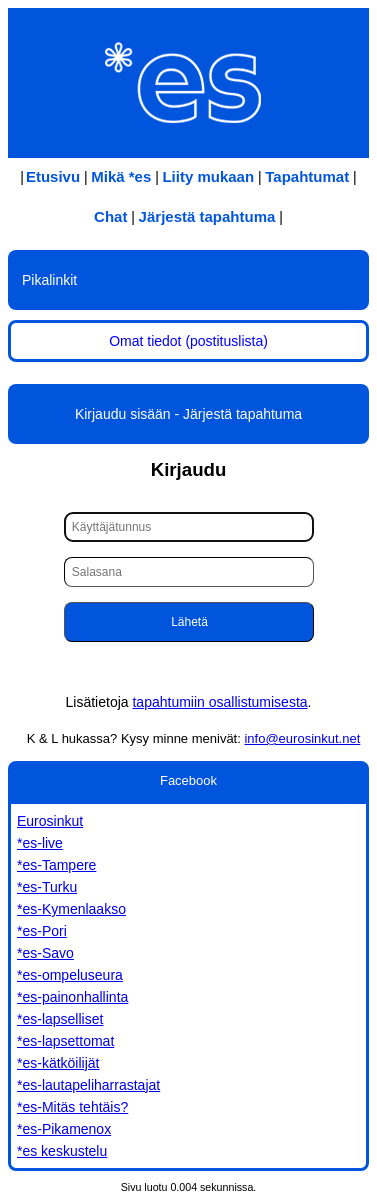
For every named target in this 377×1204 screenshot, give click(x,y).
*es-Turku (47, 887)
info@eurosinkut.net (302, 738)
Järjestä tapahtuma (207, 216)
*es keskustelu (62, 1151)
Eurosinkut (50, 821)
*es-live (40, 843)
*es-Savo (45, 953)
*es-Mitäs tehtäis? (72, 1107)
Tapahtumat (307, 176)
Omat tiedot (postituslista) (188, 341)
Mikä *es (121, 176)
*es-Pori (42, 931)
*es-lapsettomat (65, 1041)
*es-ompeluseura (70, 975)
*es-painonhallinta (72, 997)
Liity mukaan (208, 176)
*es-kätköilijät (58, 1063)
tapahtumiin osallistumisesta (219, 702)
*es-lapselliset (60, 1019)
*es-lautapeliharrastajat (88, 1085)
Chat (110, 216)
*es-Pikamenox (64, 1129)
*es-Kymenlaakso (71, 909)
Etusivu (53, 176)
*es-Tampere (56, 865)
